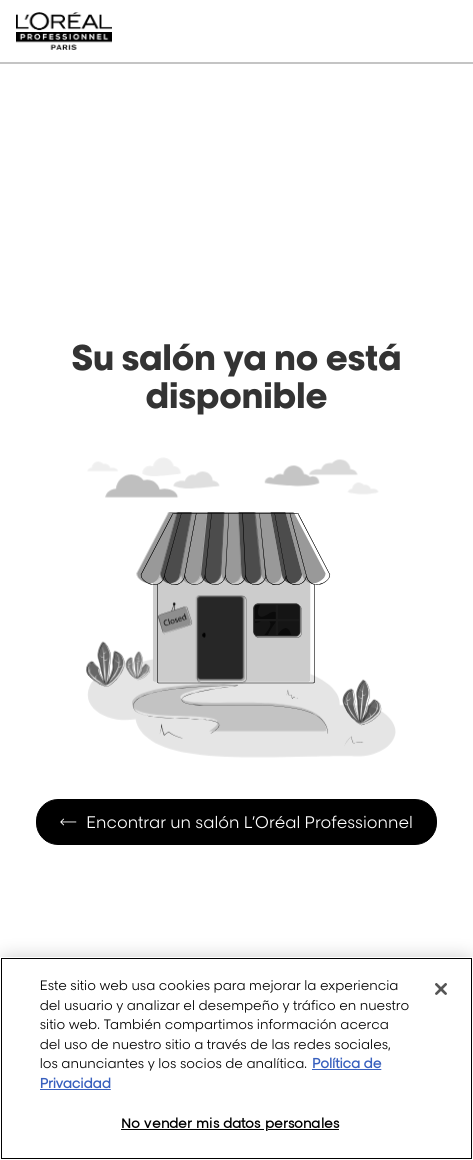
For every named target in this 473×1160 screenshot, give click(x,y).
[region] (236, 1058)
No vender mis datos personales (230, 1123)
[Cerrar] (441, 989)
